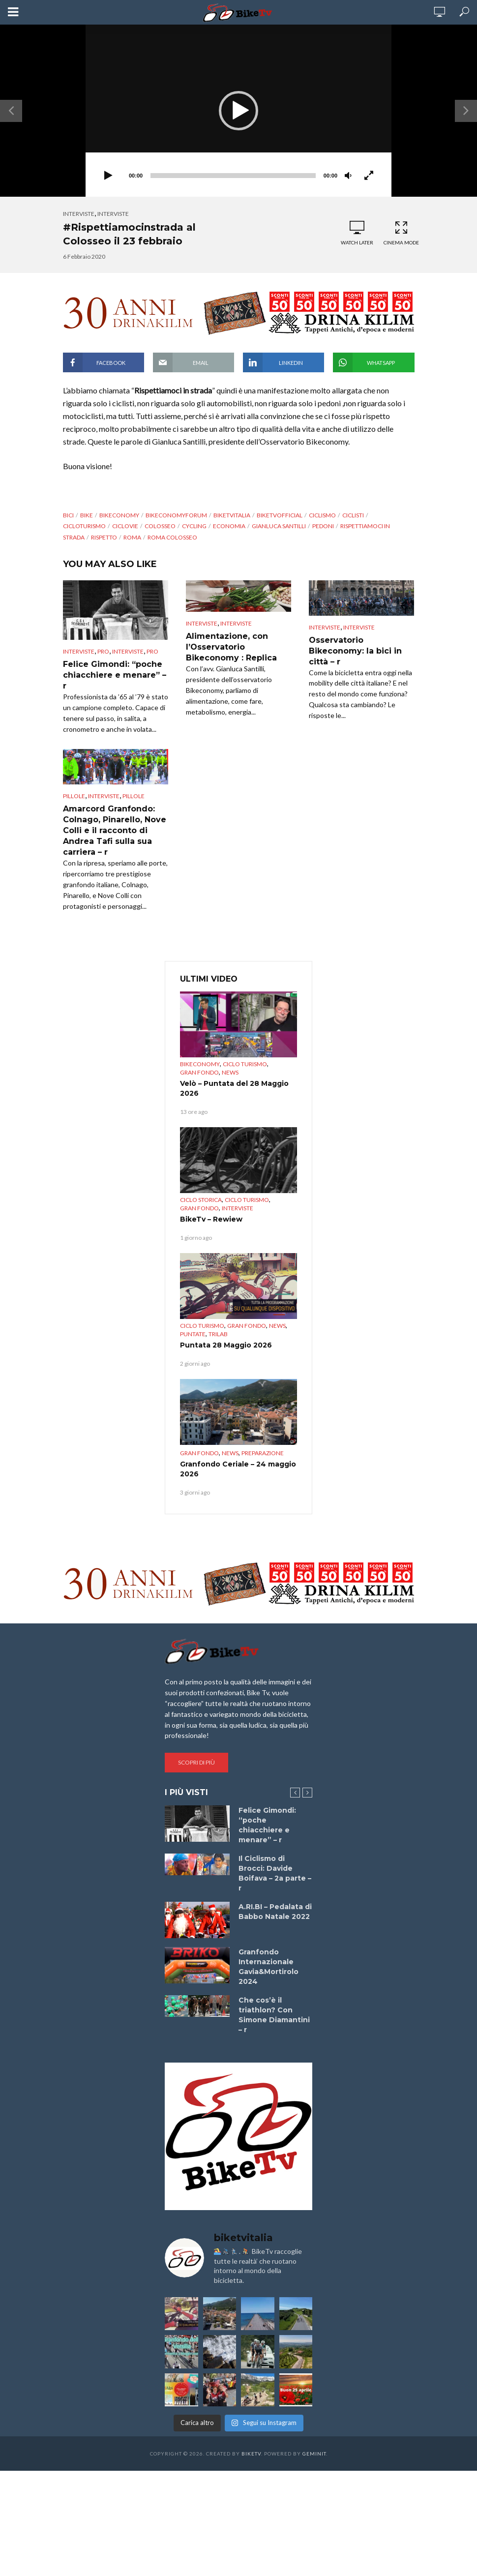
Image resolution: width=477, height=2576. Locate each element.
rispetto (104, 537)
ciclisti (353, 515)
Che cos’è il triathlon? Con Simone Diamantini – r (274, 2015)
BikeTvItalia (231, 515)
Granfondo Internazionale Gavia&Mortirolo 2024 (268, 1966)
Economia (229, 526)
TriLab (218, 1334)
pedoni (323, 526)
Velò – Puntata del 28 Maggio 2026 (234, 1088)
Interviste (78, 213)
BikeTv (251, 2453)
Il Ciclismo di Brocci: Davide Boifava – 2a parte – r (274, 1873)
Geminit (314, 2453)
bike (86, 515)
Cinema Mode (401, 232)
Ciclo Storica (201, 1199)
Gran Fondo (199, 1072)
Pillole (74, 796)
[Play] (108, 176)
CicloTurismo (84, 526)
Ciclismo (322, 515)
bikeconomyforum (176, 515)
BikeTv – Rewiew (211, 1219)
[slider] (233, 175)
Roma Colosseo (172, 537)
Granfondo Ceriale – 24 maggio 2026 (238, 1469)
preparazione (262, 1453)
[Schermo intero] (369, 176)
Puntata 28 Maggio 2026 (226, 1345)
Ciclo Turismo (245, 1064)
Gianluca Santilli (279, 526)
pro (103, 651)
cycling (194, 526)
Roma (132, 537)
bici (68, 515)
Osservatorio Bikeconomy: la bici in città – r (355, 650)
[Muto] (348, 176)
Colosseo (160, 526)
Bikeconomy (200, 1064)
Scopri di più (196, 1762)
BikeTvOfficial (279, 515)
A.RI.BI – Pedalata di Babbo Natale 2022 (275, 1911)
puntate (193, 1334)
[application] (238, 111)
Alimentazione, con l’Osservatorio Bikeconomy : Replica (231, 646)
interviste (113, 213)
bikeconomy (119, 515)
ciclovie (125, 526)
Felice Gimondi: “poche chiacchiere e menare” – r (114, 674)
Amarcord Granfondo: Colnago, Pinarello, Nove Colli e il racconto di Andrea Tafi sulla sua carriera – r (114, 830)
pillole (133, 796)
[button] (238, 110)
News (230, 1072)
